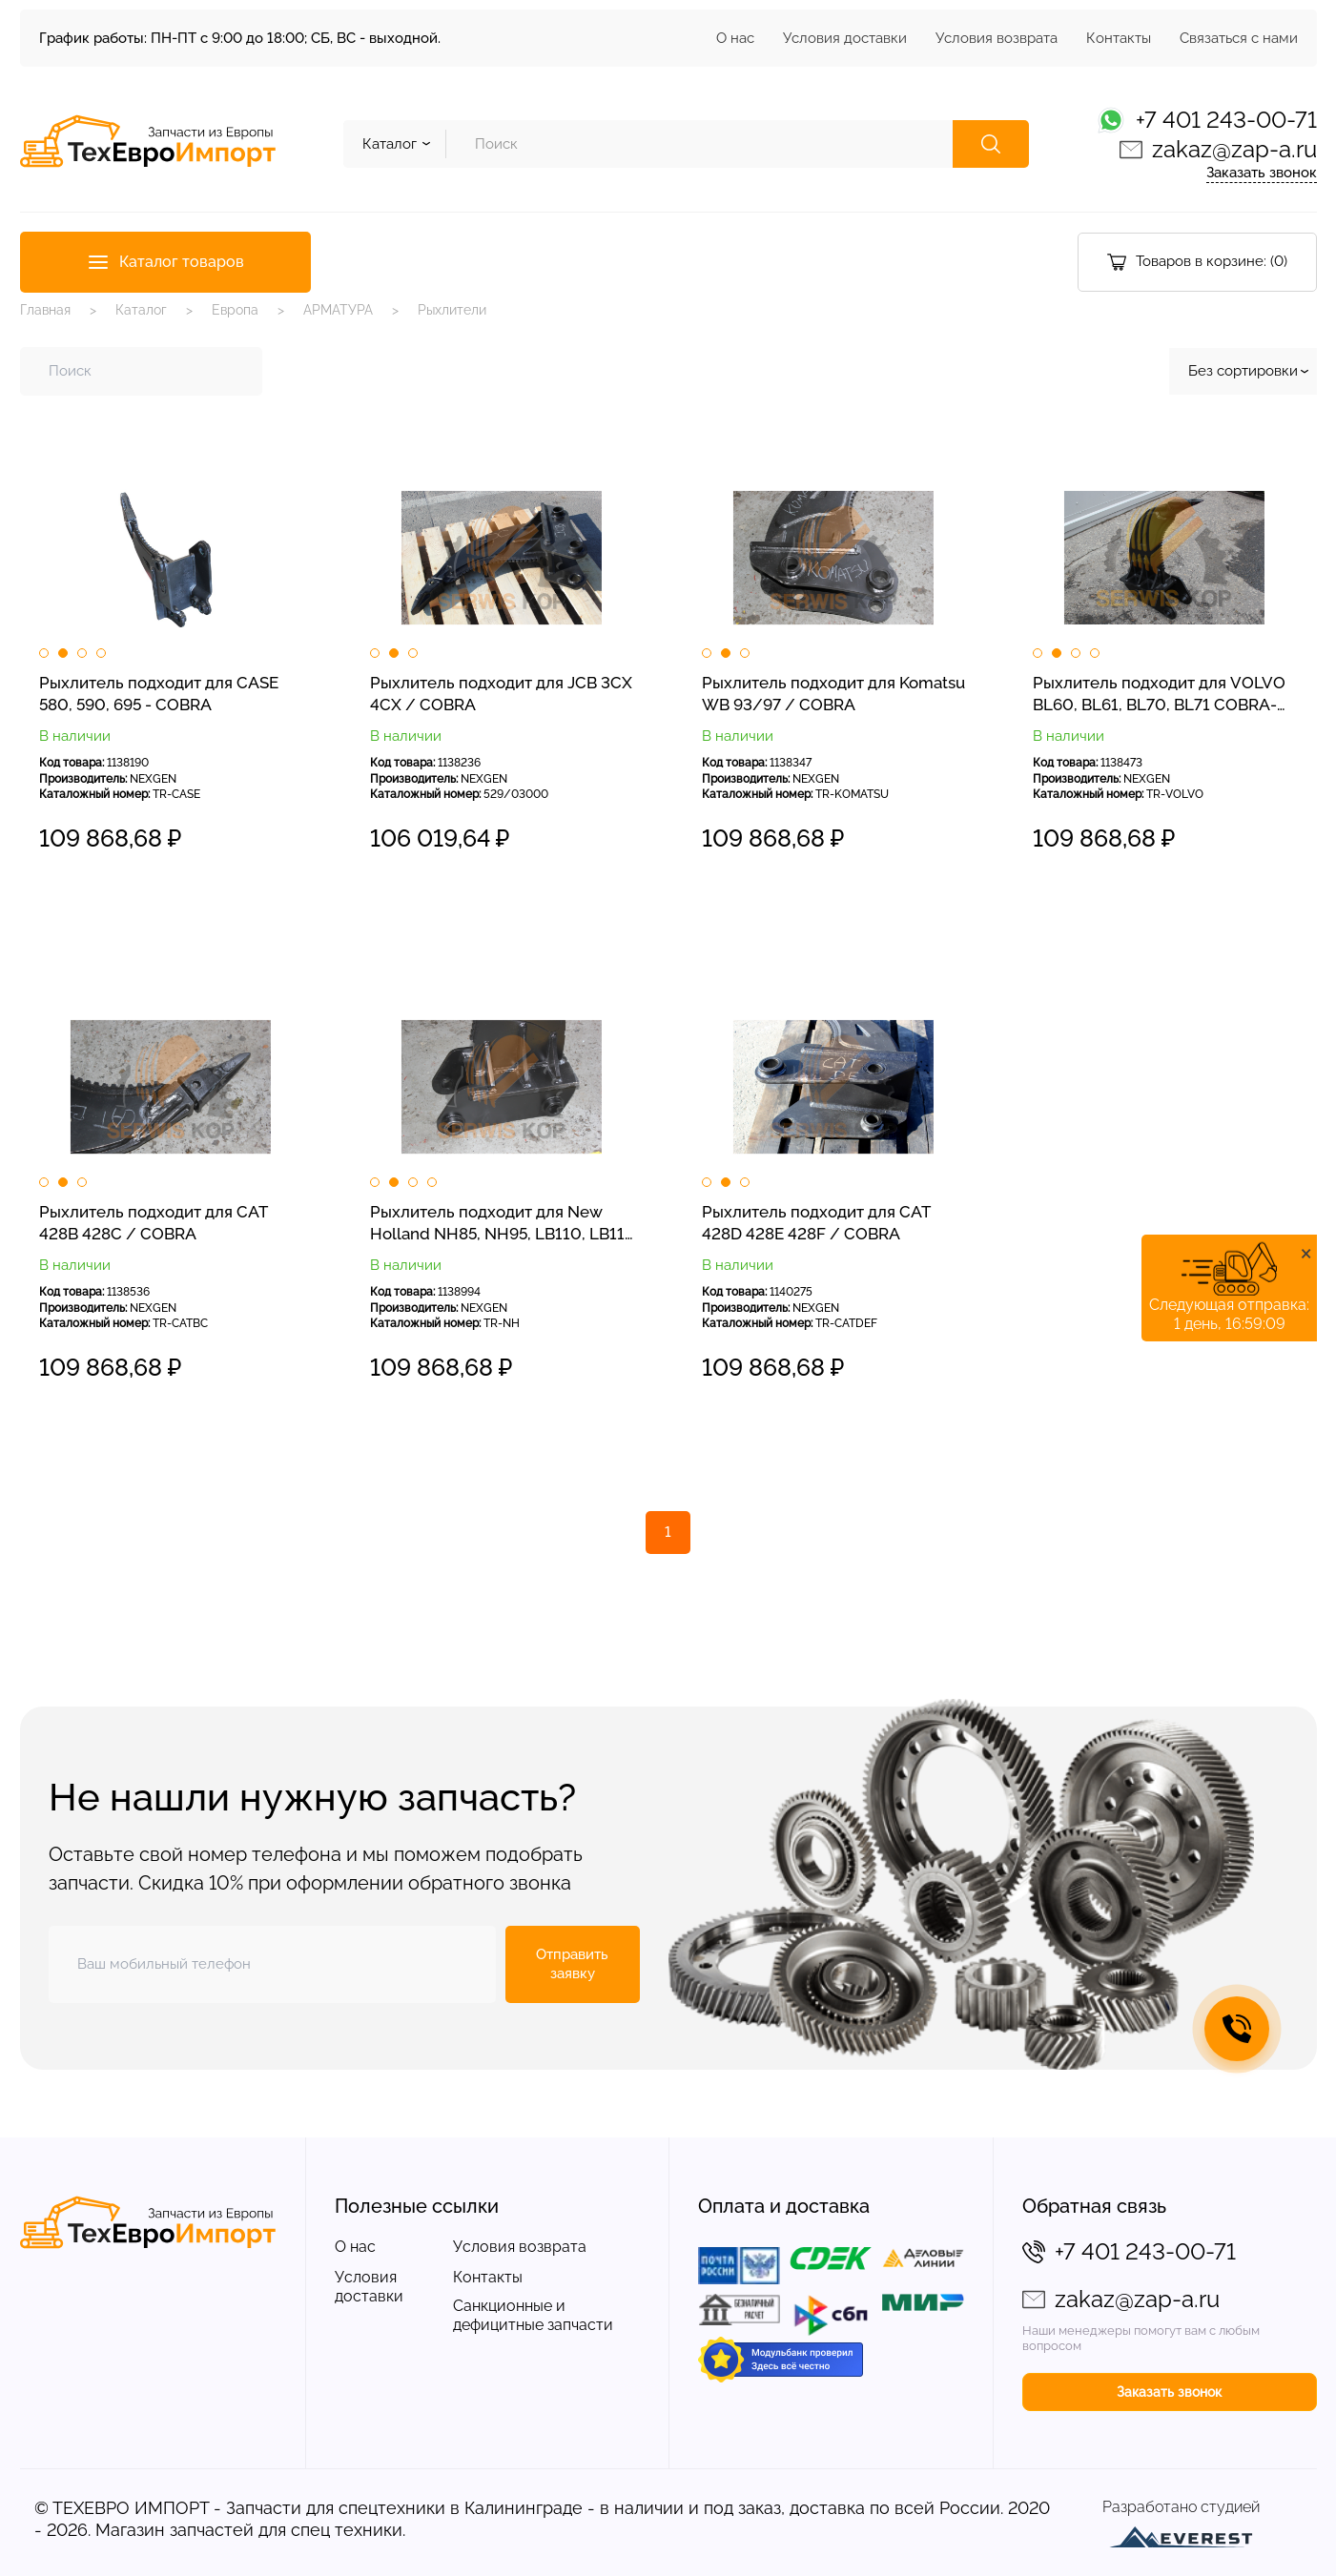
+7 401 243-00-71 (1226, 119)
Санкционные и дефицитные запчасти (533, 2315)
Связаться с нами (1239, 38)
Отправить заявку (572, 1964)
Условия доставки (845, 38)
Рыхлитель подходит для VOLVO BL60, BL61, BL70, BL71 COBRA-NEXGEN (1159, 695)
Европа (235, 309)
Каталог (141, 309)
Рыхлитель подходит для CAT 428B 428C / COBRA (153, 1222)
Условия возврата (996, 38)
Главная (45, 309)
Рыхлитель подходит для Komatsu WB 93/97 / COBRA (833, 693)
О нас (735, 38)
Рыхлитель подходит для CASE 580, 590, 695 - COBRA (158, 693)
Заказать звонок (1261, 172)
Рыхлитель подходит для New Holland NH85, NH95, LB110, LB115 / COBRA (501, 1224)
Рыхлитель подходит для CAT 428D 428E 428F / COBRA (816, 1222)
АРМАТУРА (338, 309)
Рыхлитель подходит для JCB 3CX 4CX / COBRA (501, 693)
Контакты (1118, 38)
